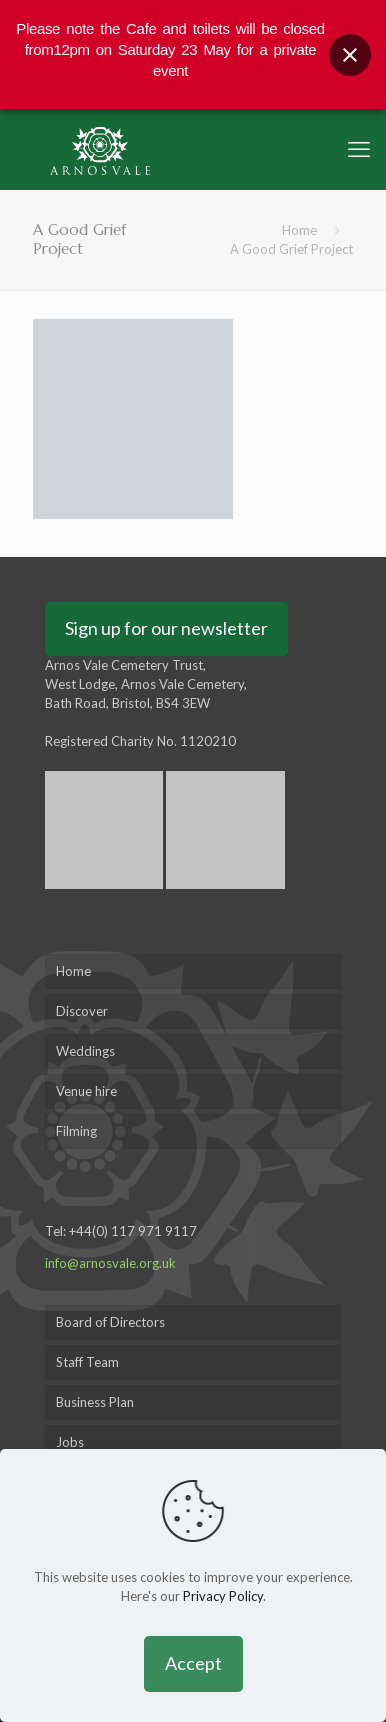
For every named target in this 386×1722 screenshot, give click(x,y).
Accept (193, 1663)
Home (299, 230)
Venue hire (86, 1091)
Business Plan (95, 1402)
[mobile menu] (359, 149)
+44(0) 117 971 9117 (133, 1231)
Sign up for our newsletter (166, 628)
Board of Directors (110, 1322)
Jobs (70, 1442)
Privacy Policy (223, 1596)
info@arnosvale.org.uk (110, 1263)
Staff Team (87, 1362)
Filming (76, 1131)
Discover (82, 1011)
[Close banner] (350, 55)
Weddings (85, 1051)
